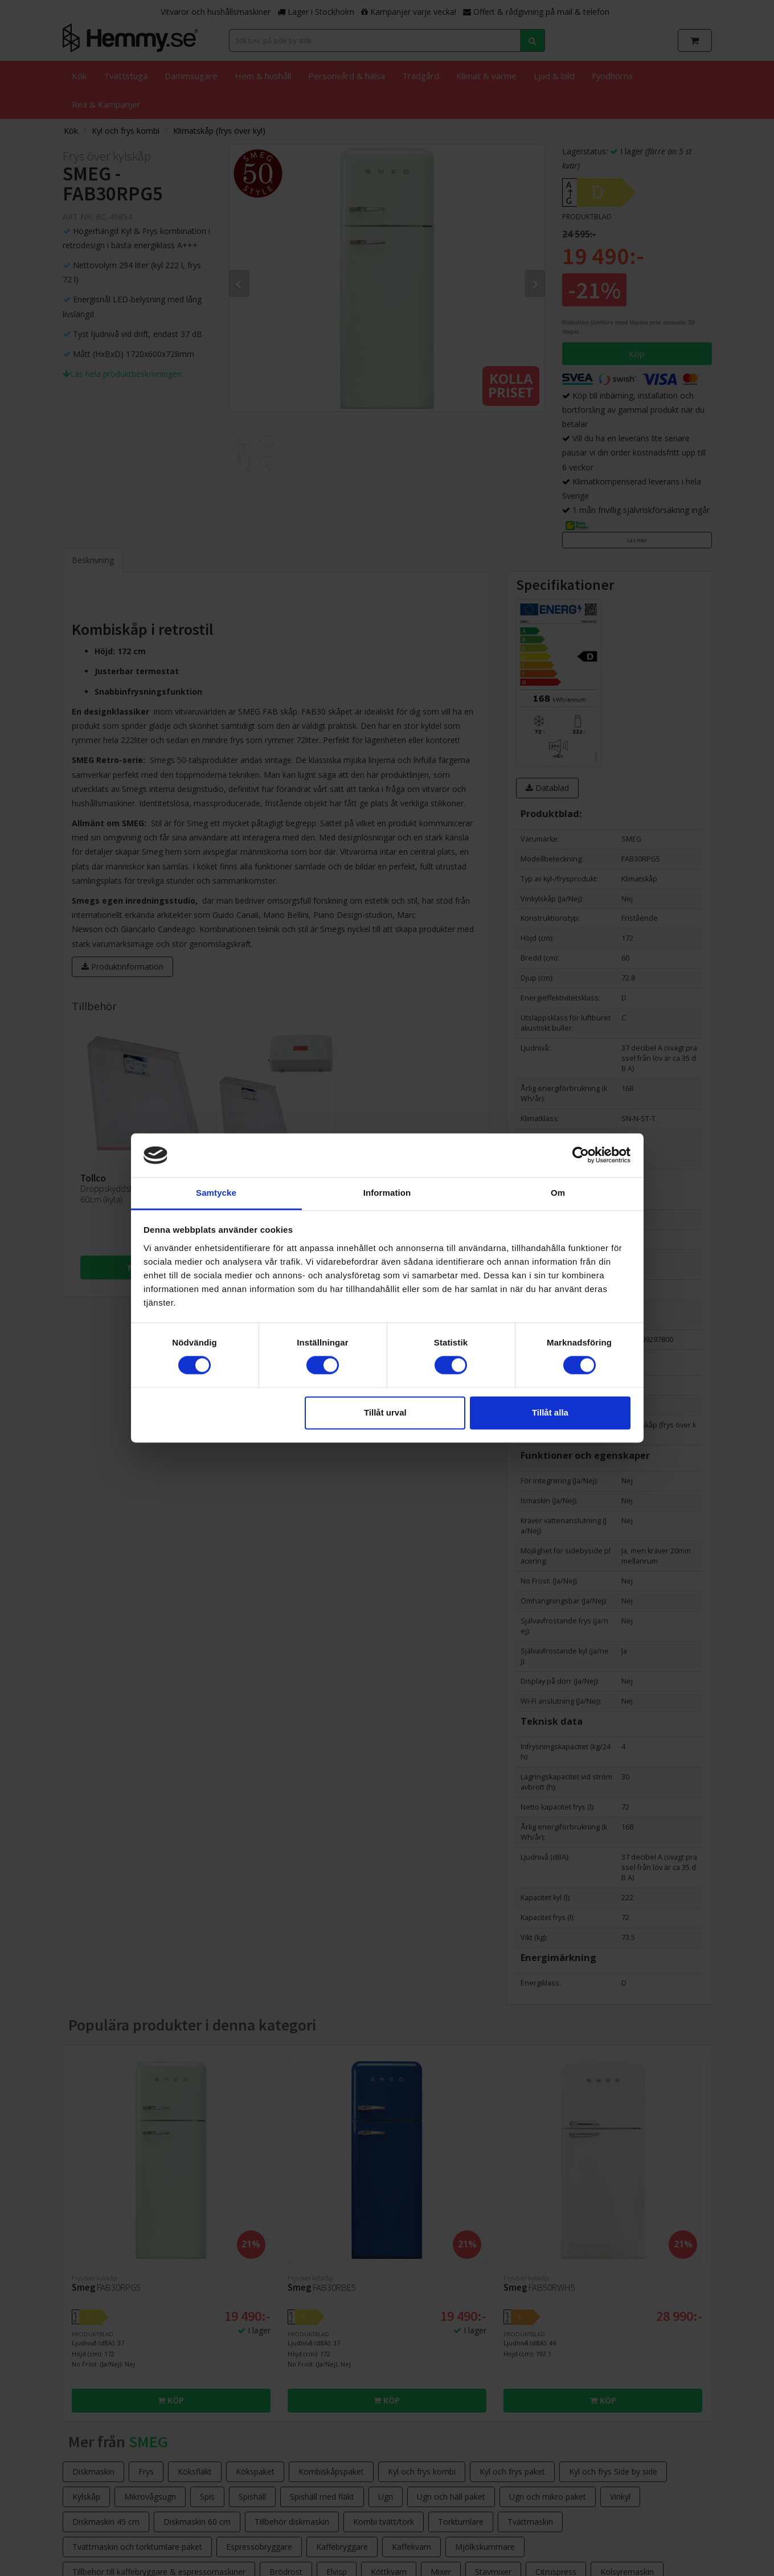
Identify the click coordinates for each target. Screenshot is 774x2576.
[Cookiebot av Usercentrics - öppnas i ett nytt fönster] (580, 1155)
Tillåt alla (550, 1412)
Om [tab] (558, 1192)
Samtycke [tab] (216, 1192)
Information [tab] (387, 1192)
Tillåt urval (385, 1412)
